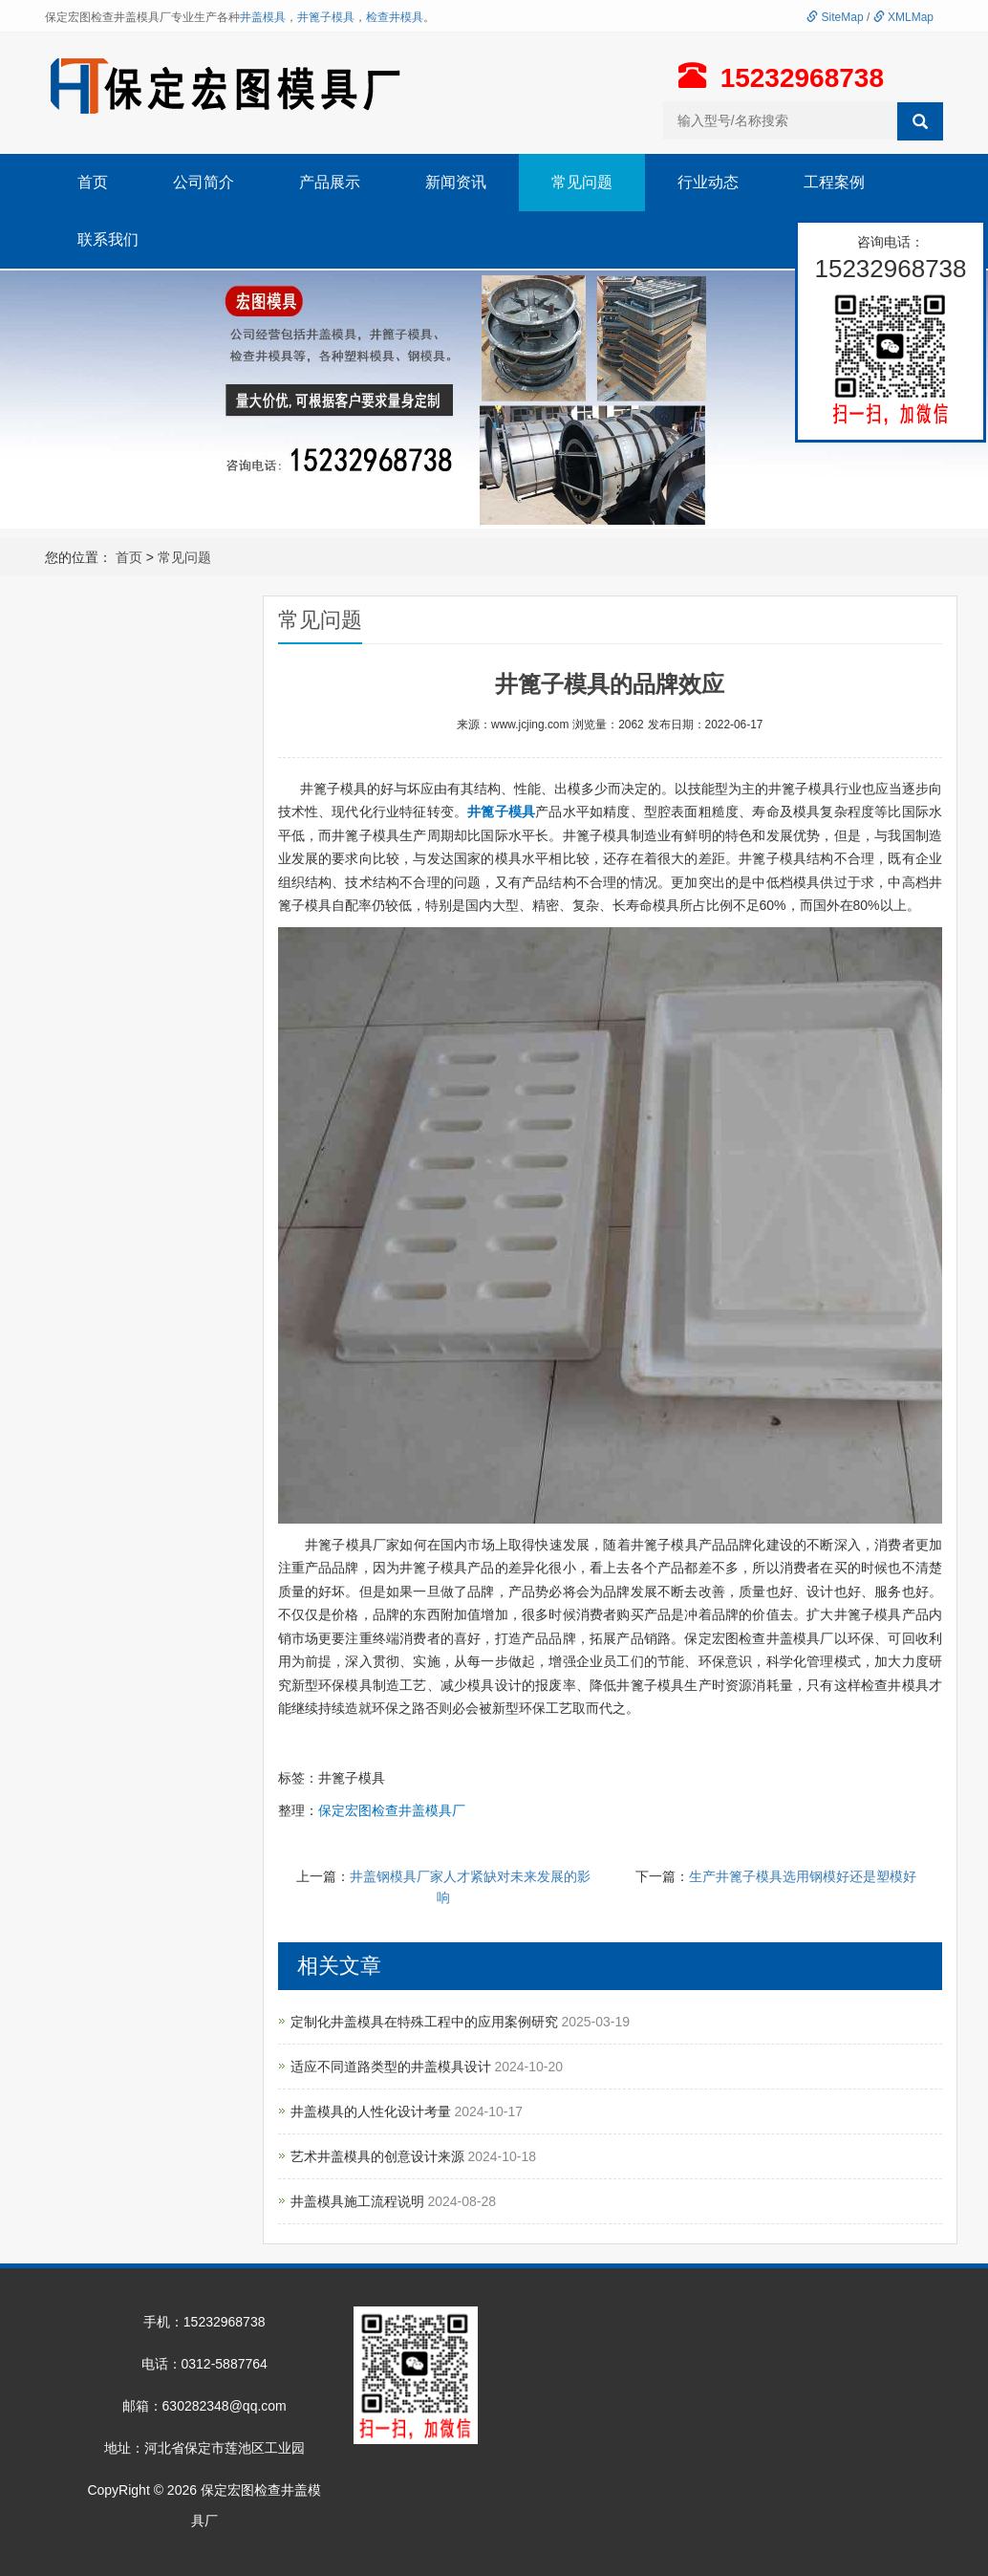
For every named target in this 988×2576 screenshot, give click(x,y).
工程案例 (834, 182)
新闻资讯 (455, 182)
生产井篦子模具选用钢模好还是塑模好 (802, 1876)
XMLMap (903, 17)
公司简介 (203, 182)
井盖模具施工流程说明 (359, 2201)
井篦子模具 (325, 17)
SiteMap (834, 17)
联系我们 (108, 239)
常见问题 (581, 182)
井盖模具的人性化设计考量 (372, 2111)
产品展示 (329, 182)
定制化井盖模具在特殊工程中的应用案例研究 (426, 2021)
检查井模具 (394, 17)
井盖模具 (263, 17)
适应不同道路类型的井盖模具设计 (392, 2066)
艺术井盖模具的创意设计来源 (379, 2156)
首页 (92, 182)
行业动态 (708, 182)
